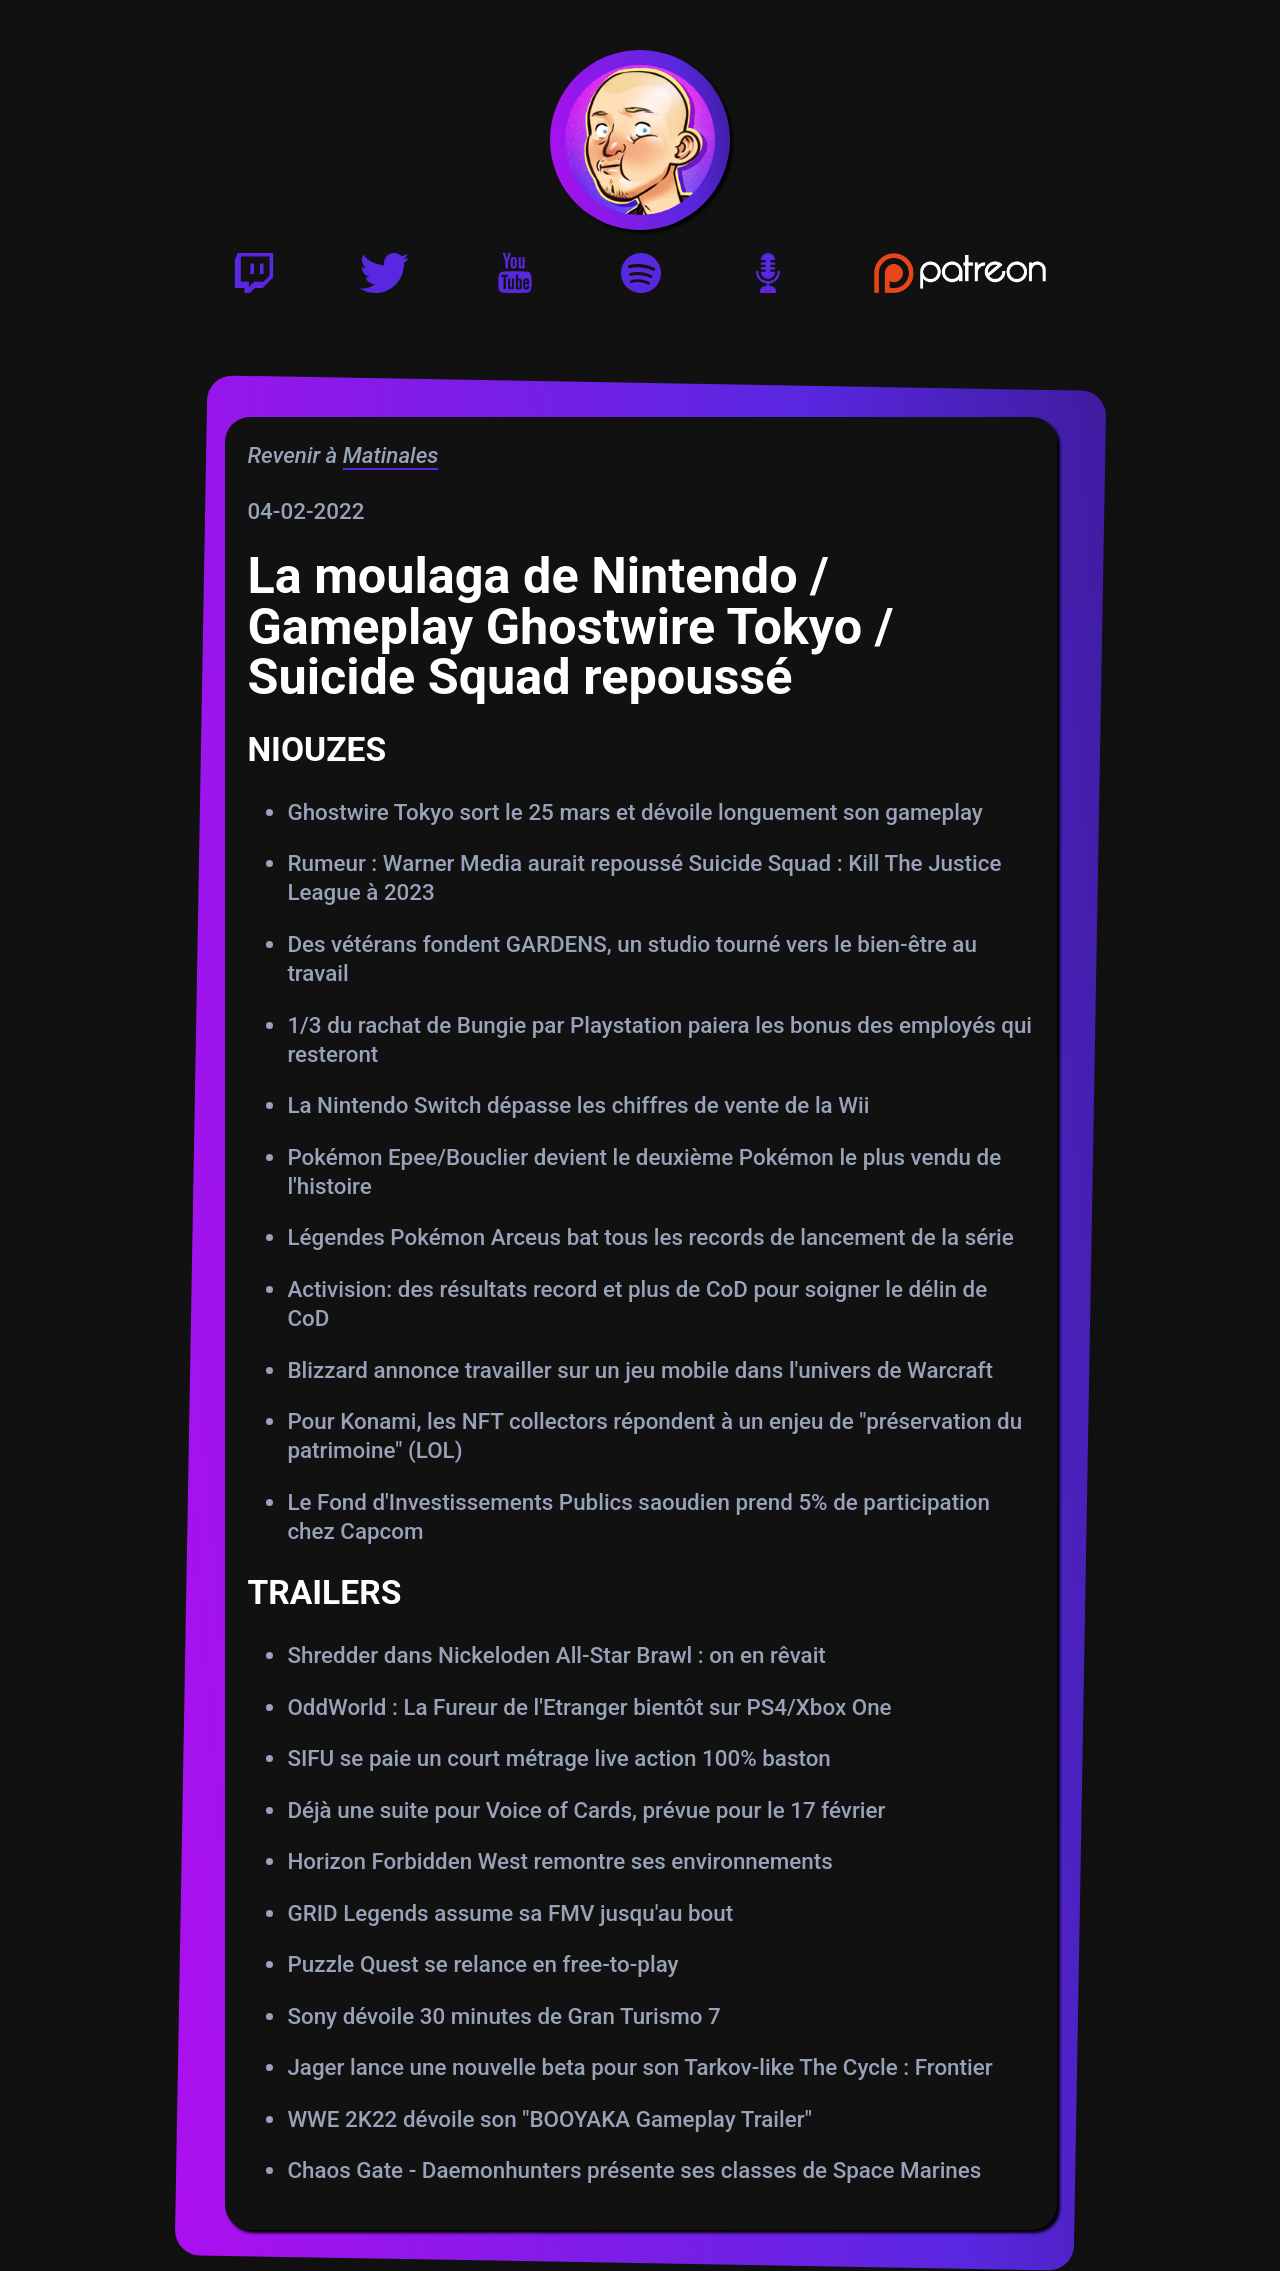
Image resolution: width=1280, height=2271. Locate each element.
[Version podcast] (768, 280)
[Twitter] (384, 280)
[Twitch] (254, 280)
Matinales (390, 455)
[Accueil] (640, 140)
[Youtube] (515, 280)
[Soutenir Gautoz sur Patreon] (960, 280)
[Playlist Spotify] (641, 280)
